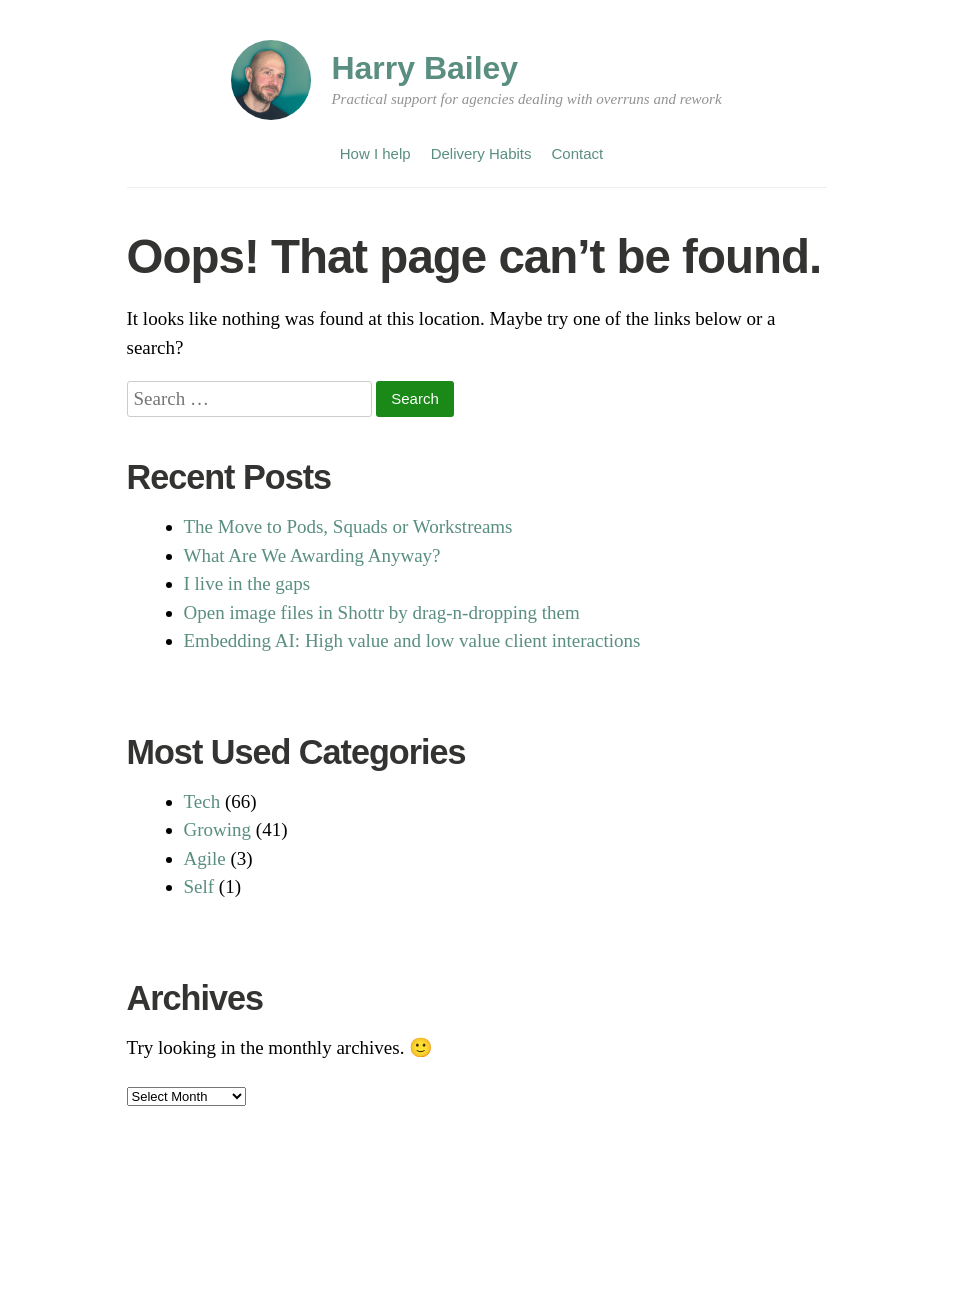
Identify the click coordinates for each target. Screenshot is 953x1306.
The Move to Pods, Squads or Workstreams (348, 526)
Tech (202, 801)
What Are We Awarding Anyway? (312, 555)
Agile (205, 858)
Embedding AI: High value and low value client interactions (412, 640)
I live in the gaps (247, 583)
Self (199, 886)
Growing (218, 829)
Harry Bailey (424, 68)
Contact (578, 153)
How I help (375, 153)
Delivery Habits (481, 153)
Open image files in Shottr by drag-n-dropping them (382, 612)
